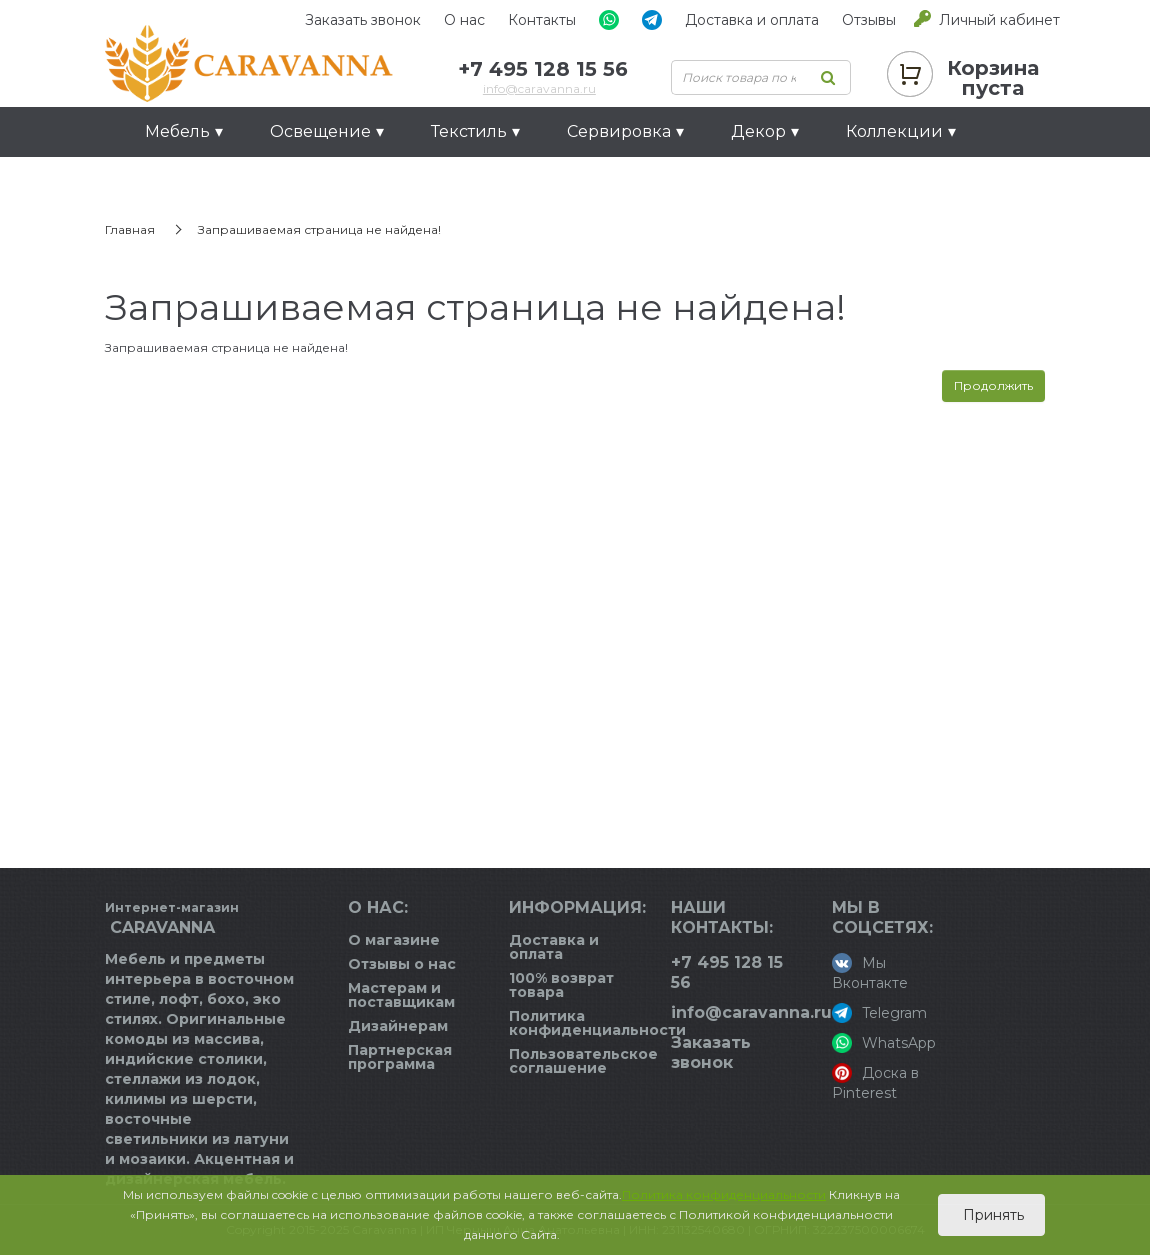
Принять (991, 1215)
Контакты (542, 20)
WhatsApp (884, 1043)
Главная (130, 229)
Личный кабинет (999, 20)
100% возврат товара (561, 985)
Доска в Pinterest (875, 1082)
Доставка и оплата (752, 20)
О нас (464, 20)
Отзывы (869, 20)
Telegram (879, 1013)
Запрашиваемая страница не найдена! (319, 229)
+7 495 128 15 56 (543, 69)
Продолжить (993, 385)
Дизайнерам (398, 1026)
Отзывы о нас (402, 964)
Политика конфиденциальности (597, 1023)
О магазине (394, 940)
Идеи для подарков (230, 181)
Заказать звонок (363, 20)
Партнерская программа (400, 1057)
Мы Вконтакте (870, 972)
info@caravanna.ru (539, 88)
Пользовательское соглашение (583, 1061)
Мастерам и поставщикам (401, 995)
